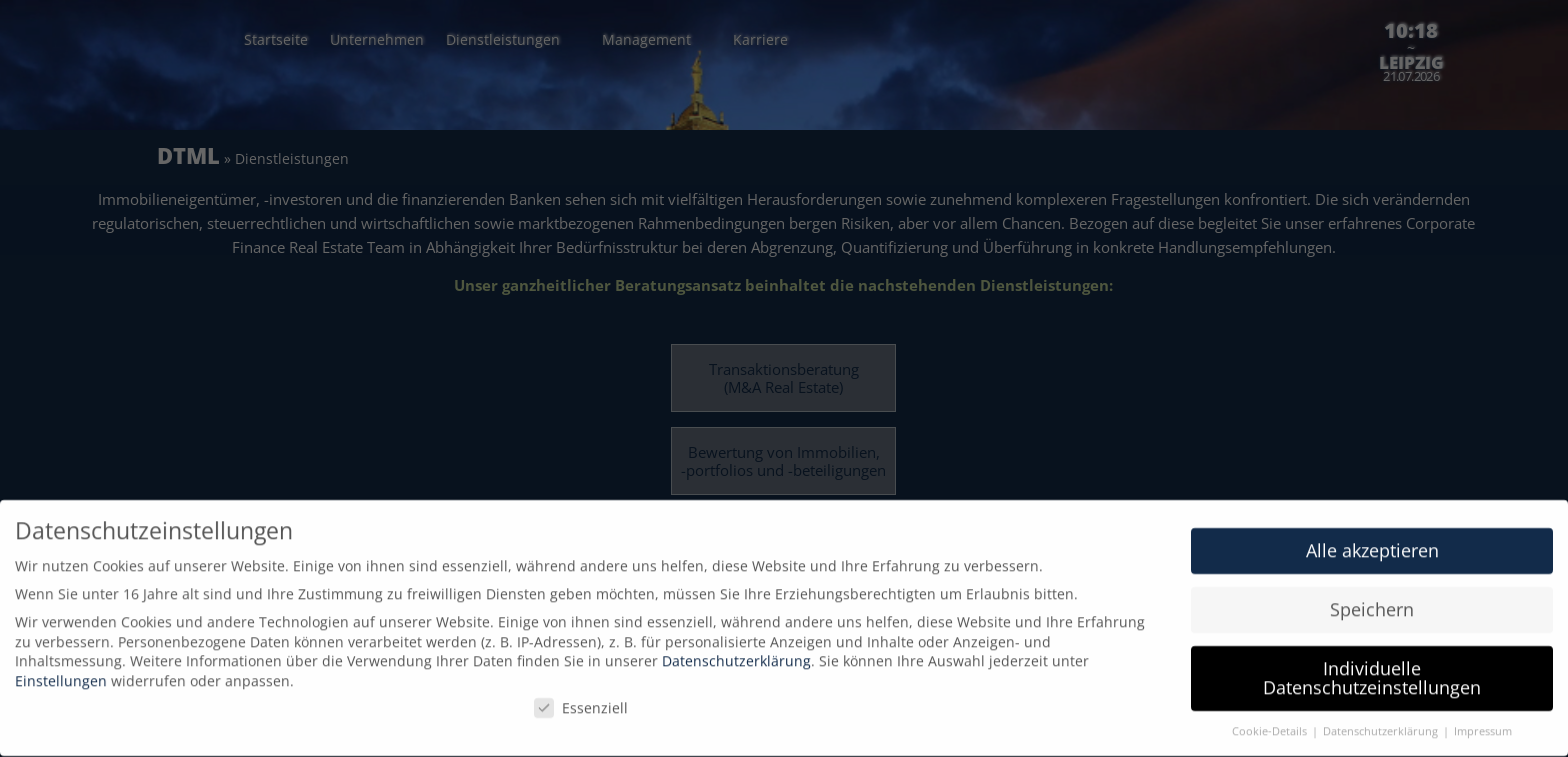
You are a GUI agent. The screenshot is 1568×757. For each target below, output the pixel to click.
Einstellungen (61, 671)
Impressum (1483, 722)
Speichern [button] (1372, 600)
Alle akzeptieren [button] (1372, 541)
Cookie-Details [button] (1271, 722)
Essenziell (581, 697)
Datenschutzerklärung (736, 651)
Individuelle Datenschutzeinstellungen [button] (1372, 669)
